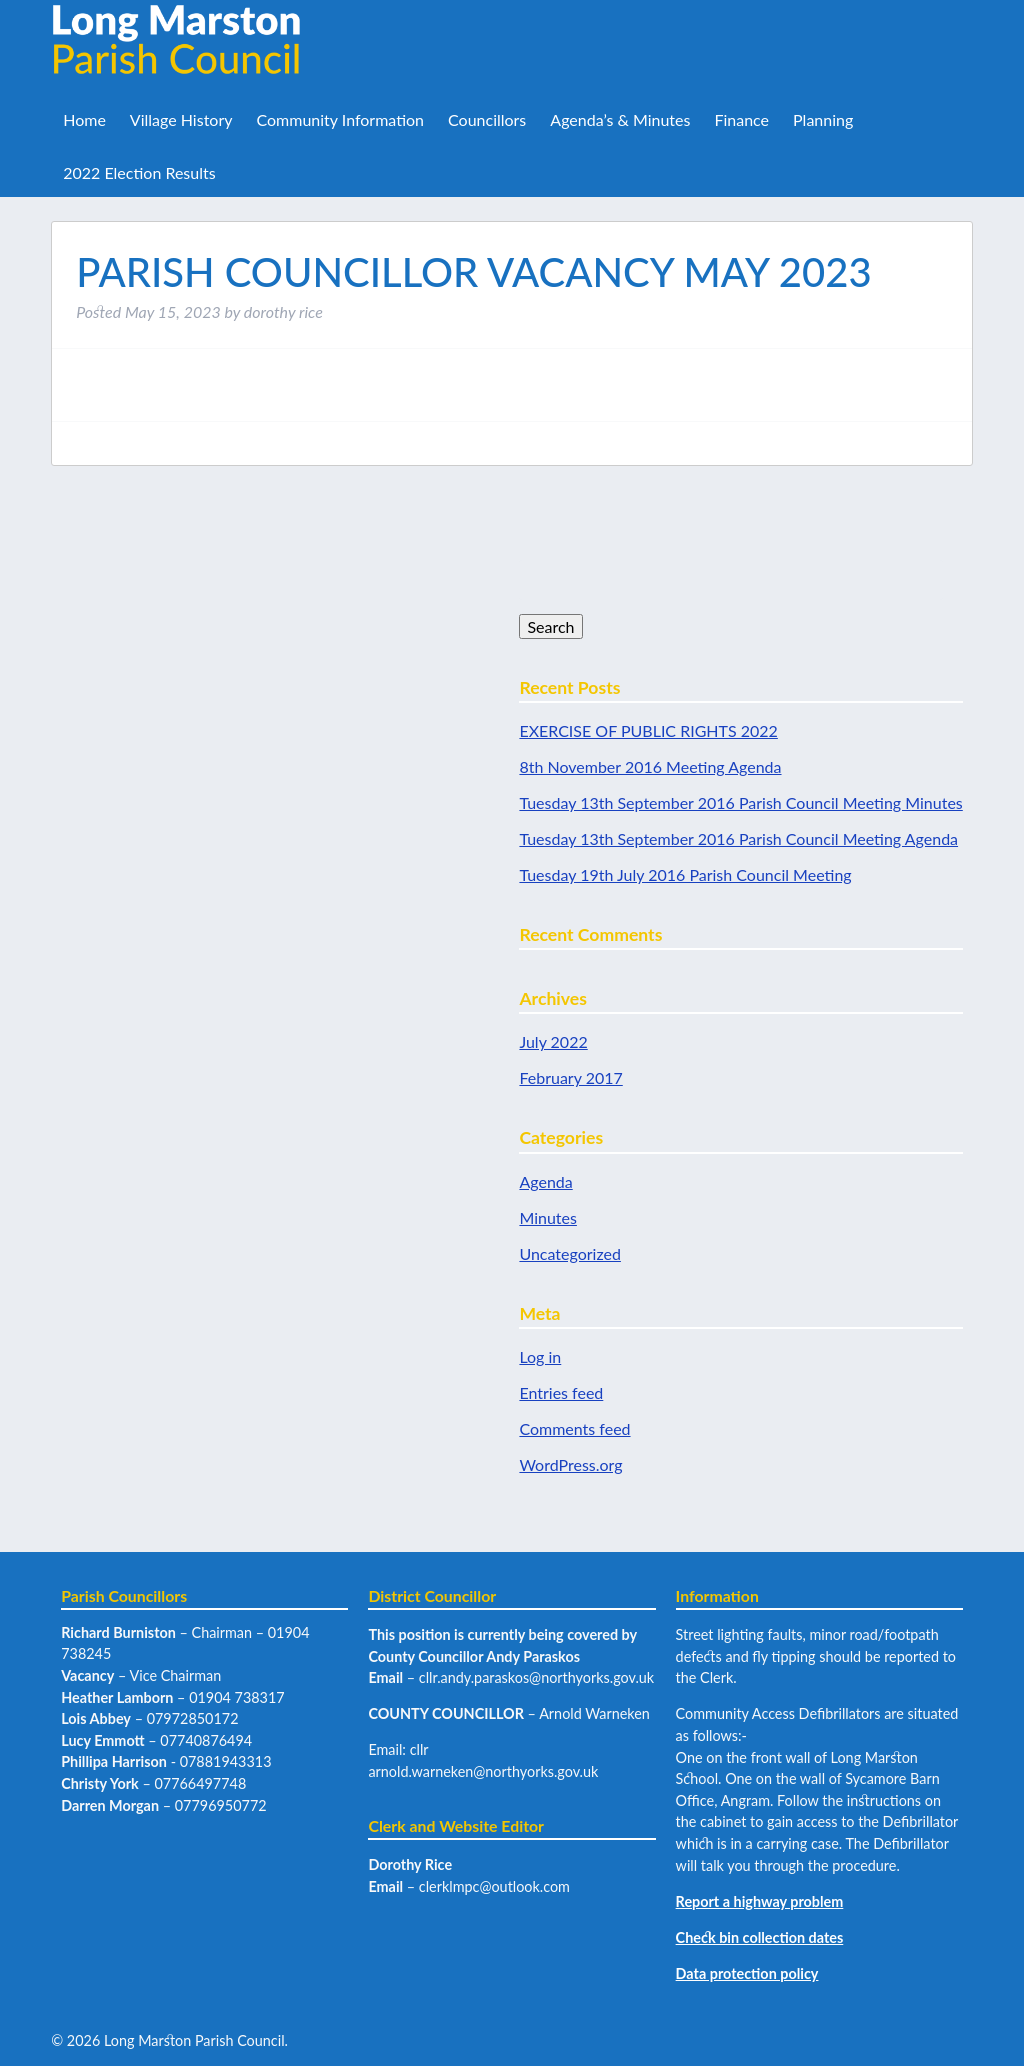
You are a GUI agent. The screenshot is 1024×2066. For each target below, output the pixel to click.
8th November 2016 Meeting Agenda (650, 766)
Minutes (548, 1217)
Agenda (545, 1181)
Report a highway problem (760, 1901)
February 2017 (570, 1077)
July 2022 (553, 1041)
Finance (741, 119)
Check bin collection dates (760, 1937)
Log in (540, 1356)
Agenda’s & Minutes (620, 119)
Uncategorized (570, 1253)
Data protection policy (747, 1973)
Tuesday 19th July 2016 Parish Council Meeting (685, 874)
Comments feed (574, 1428)
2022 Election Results (139, 172)
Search (550, 626)
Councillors (487, 119)
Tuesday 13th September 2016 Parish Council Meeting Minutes (740, 802)
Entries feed (561, 1392)
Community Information (340, 119)
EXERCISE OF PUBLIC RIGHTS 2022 (648, 730)
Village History (181, 119)
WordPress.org (570, 1464)
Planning (823, 119)
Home (84, 119)
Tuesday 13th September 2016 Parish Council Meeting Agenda (738, 838)
